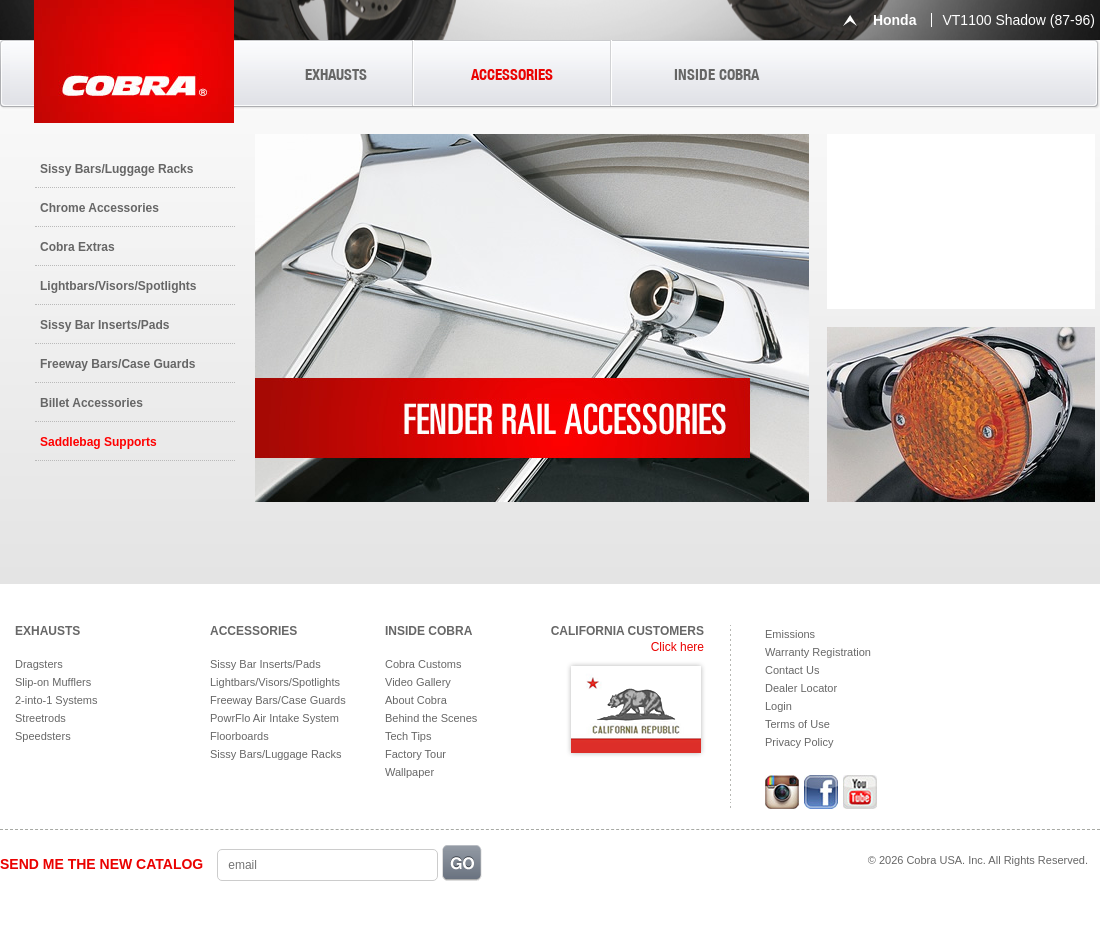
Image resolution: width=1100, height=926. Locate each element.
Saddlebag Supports (98, 442)
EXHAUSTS (336, 74)
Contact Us (792, 670)
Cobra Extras (77, 247)
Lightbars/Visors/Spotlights (118, 286)
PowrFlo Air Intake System (274, 718)
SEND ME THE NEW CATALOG (101, 864)
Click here (677, 647)
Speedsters (43, 736)
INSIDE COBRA (716, 74)
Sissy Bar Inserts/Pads (104, 325)
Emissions (790, 634)
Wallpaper (409, 772)
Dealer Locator (801, 688)
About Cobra (416, 700)
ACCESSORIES (512, 74)
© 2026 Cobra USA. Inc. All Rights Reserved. (978, 860)
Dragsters (39, 664)
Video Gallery (418, 682)
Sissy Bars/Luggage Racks (116, 169)
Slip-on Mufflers (53, 682)
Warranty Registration (818, 652)
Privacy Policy (799, 742)
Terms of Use (797, 724)
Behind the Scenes (431, 718)
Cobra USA (134, 61)
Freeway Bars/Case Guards (117, 364)
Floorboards (239, 736)
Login (778, 706)
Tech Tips (408, 736)
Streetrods (40, 718)
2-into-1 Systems (56, 700)
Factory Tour (415, 754)
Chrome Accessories (99, 208)
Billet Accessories (91, 403)
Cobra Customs (423, 664)
